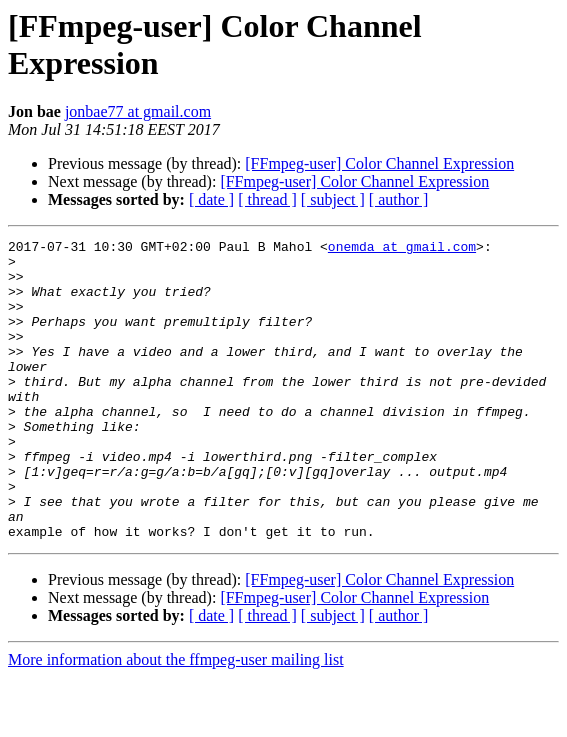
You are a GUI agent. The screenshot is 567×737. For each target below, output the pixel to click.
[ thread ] (267, 199)
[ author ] (399, 199)
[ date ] (211, 199)
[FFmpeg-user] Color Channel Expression (379, 163)
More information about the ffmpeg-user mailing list (176, 719)
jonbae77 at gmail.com (138, 111)
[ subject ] (333, 199)
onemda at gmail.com (402, 249)
